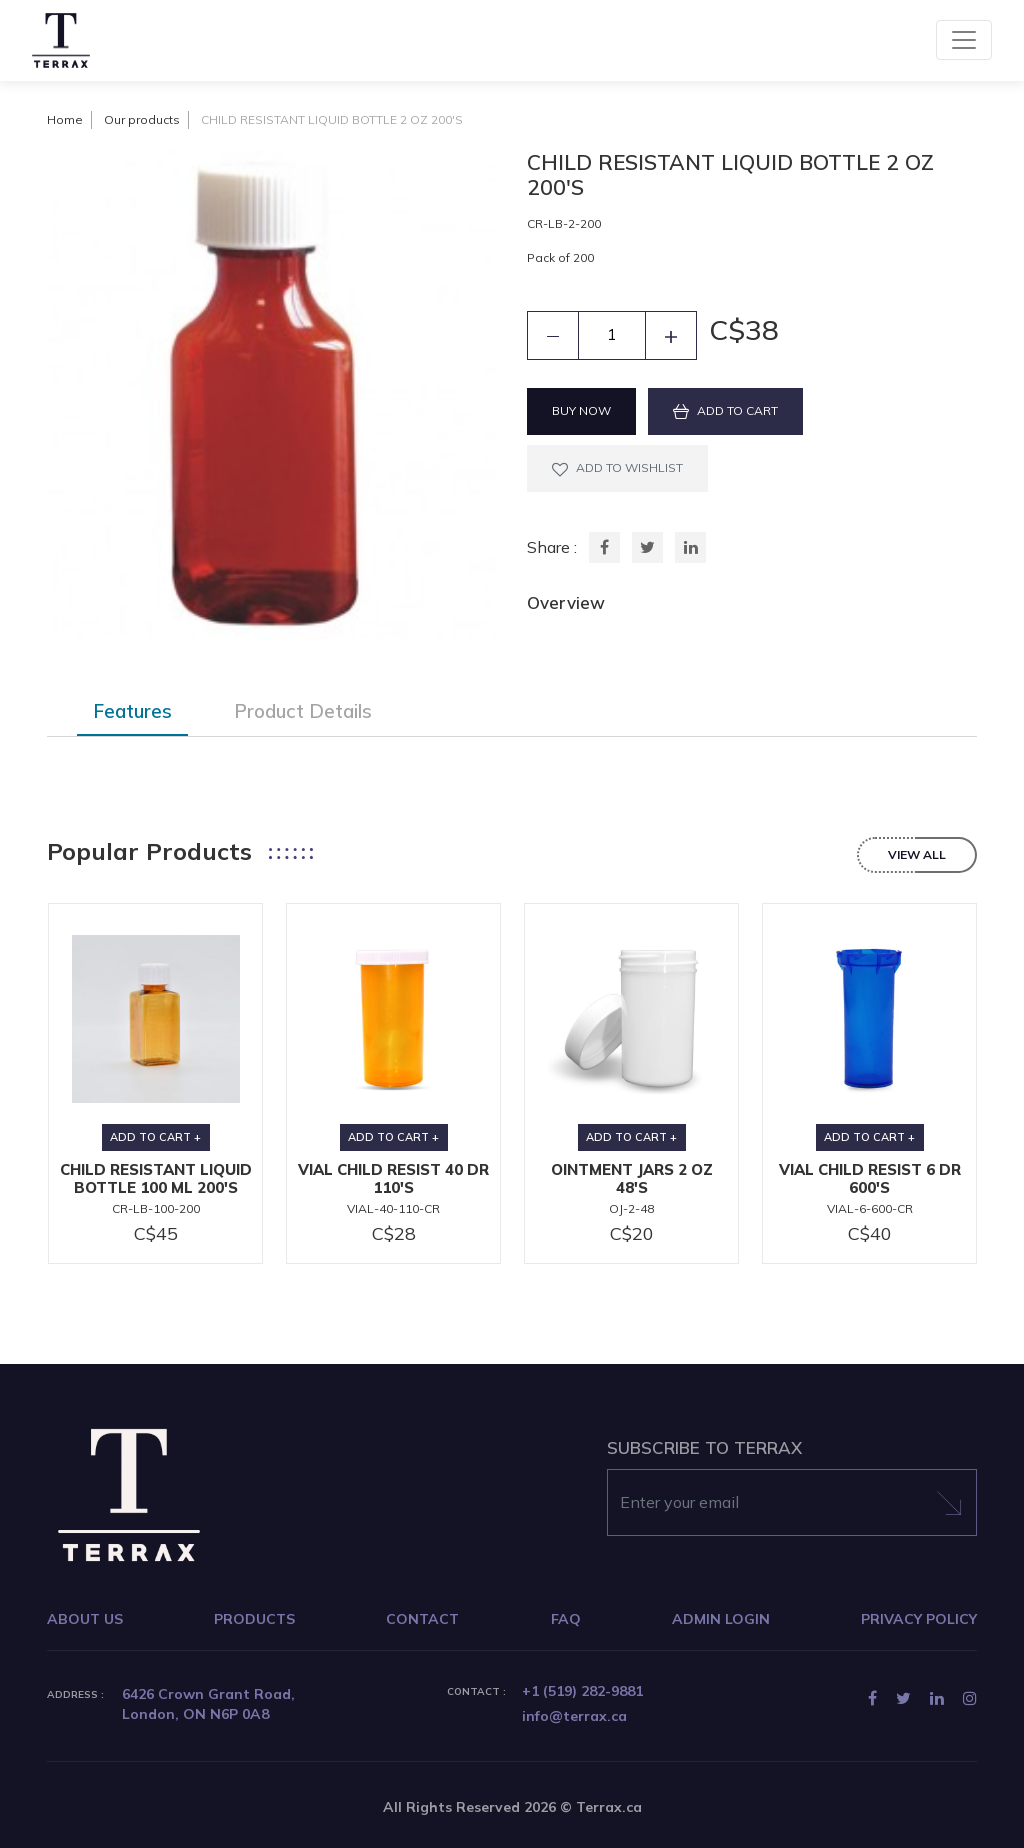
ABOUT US (85, 1619)
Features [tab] (132, 711)
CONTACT (422, 1619)
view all (917, 854)
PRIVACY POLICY (919, 1619)
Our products (142, 119)
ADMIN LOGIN (721, 1619)
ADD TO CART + (155, 1137)
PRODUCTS (254, 1619)
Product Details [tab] (303, 711)
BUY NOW (581, 410)
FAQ (566, 1619)
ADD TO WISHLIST (617, 468)
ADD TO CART (725, 410)
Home (65, 119)
